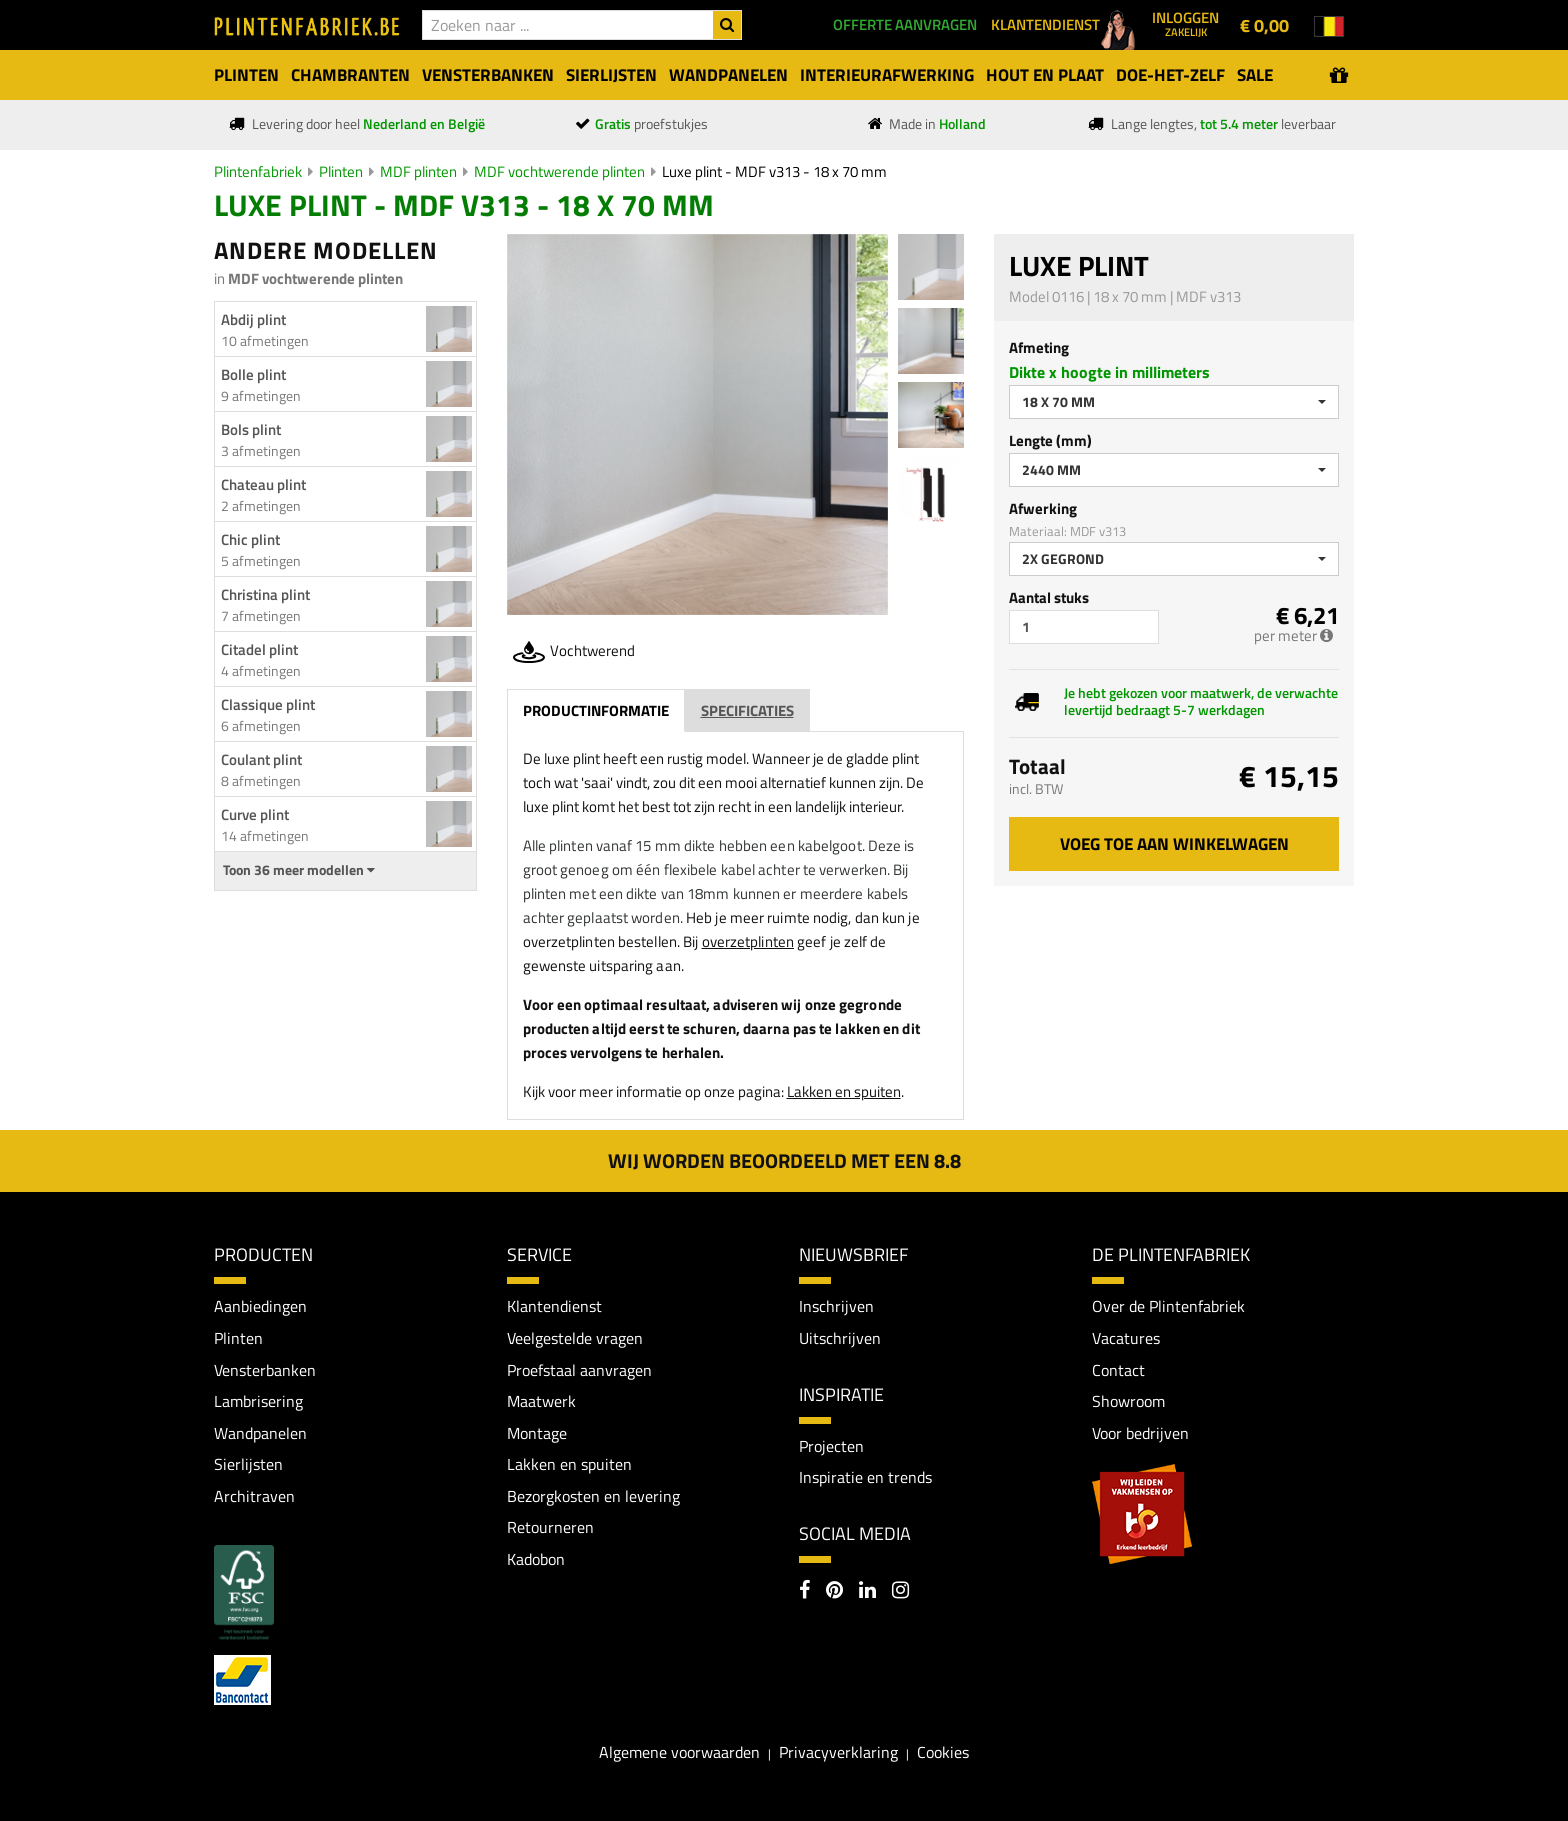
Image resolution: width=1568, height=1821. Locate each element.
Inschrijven (836, 1306)
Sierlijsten (248, 1464)
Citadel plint (259, 649)
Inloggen (1185, 23)
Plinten (341, 171)
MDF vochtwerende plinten (559, 171)
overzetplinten (748, 941)
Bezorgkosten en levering (593, 1496)
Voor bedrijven (1140, 1433)
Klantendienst (554, 1306)
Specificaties (747, 710)
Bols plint (251, 429)
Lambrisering (258, 1401)
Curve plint (255, 814)
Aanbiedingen (260, 1306)
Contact (1118, 1370)
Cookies (943, 1753)
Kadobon (536, 1559)
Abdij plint (253, 319)
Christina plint (265, 594)
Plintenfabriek (258, 171)
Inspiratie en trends (865, 1477)
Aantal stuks (1049, 597)
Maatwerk (541, 1401)
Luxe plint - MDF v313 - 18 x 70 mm (774, 171)
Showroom (1128, 1401)
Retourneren (550, 1528)
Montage (537, 1433)
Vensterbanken (265, 1370)
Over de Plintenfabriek (1168, 1306)
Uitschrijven (840, 1338)
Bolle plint (253, 374)
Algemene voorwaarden (679, 1753)
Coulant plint (261, 759)
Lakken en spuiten (844, 1091)
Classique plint (268, 704)
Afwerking (1043, 508)
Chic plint (250, 539)
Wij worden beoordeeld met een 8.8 (784, 1160)
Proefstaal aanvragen (579, 1370)
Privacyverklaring (838, 1753)
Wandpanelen (260, 1433)
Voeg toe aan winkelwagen (1174, 844)
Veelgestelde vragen (575, 1338)
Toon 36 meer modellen (299, 870)
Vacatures (1126, 1338)
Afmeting (1039, 347)
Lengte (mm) (1050, 440)
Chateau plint (263, 484)
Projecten (831, 1446)
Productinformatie (596, 710)
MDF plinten (418, 171)
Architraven (254, 1496)
